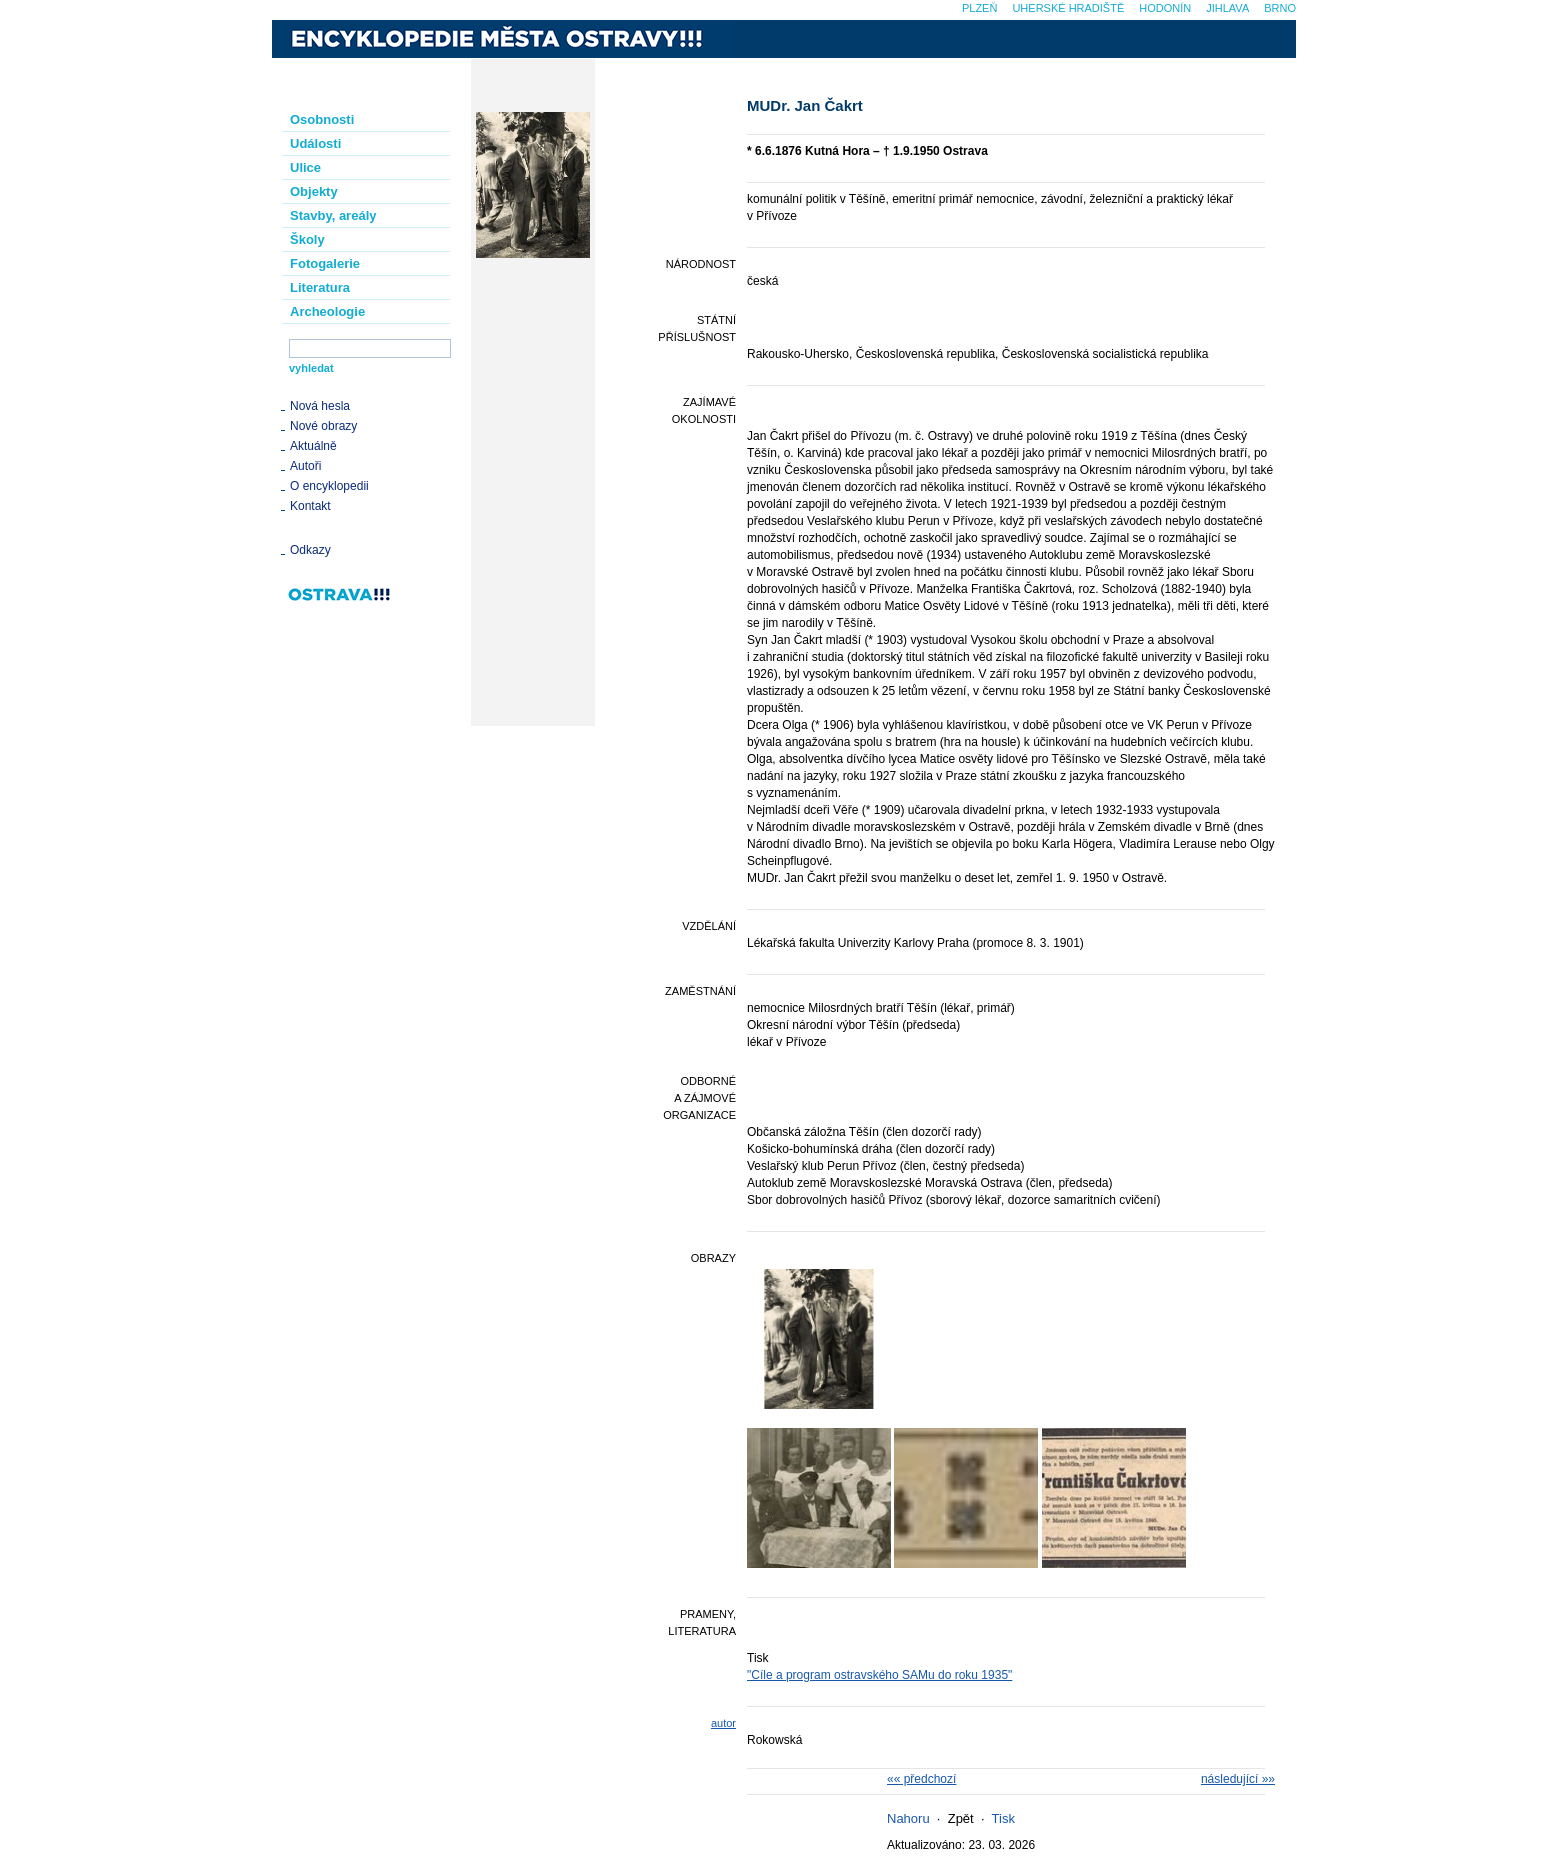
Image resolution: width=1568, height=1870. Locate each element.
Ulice (305, 167)
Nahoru (908, 1818)
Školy (307, 239)
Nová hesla (320, 406)
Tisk (1003, 1818)
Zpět (961, 1818)
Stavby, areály (333, 215)
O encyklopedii (329, 486)
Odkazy (310, 550)
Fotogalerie (325, 263)
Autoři (305, 466)
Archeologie (327, 311)
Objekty (314, 191)
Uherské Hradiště (1068, 8)
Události (315, 143)
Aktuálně (313, 446)
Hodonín (1165, 8)
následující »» (1238, 1779)
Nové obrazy (323, 426)
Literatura (320, 287)
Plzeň (979, 8)
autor (723, 1723)
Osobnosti (322, 119)
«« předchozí (921, 1779)
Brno (1280, 8)
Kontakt (310, 506)
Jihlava (1227, 8)
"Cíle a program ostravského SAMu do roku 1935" (879, 1675)
